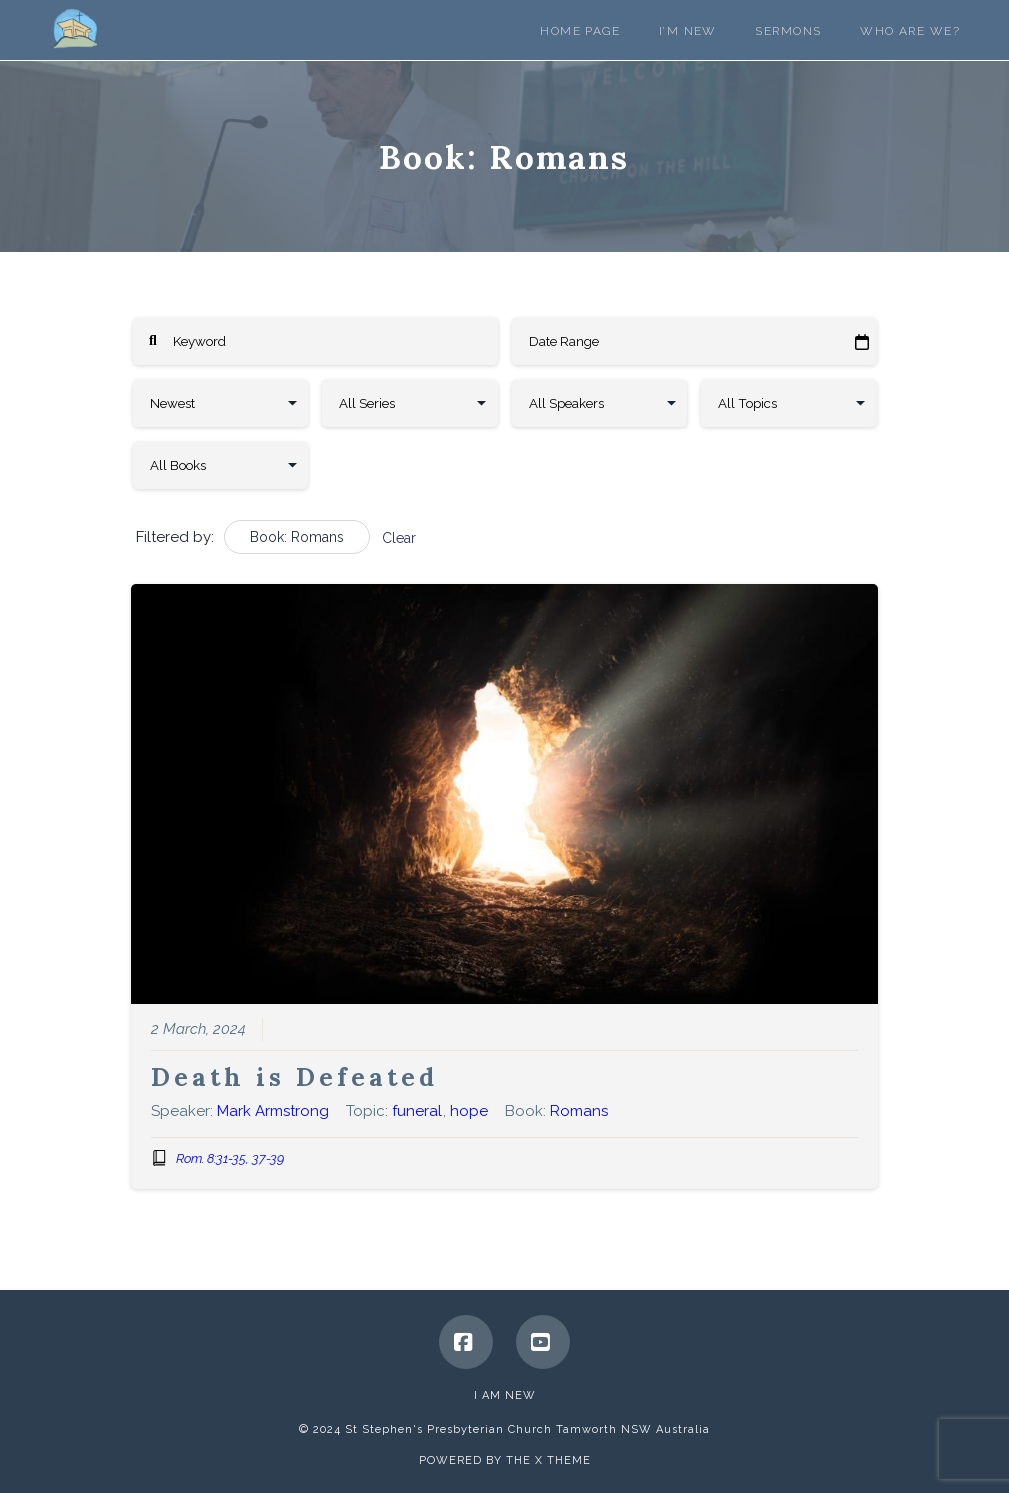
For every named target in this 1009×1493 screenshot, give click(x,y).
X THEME (563, 1460)
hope (469, 1111)
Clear (399, 538)
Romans (579, 1111)
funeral (417, 1111)
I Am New (505, 1395)
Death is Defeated (294, 1077)
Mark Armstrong (273, 1111)
